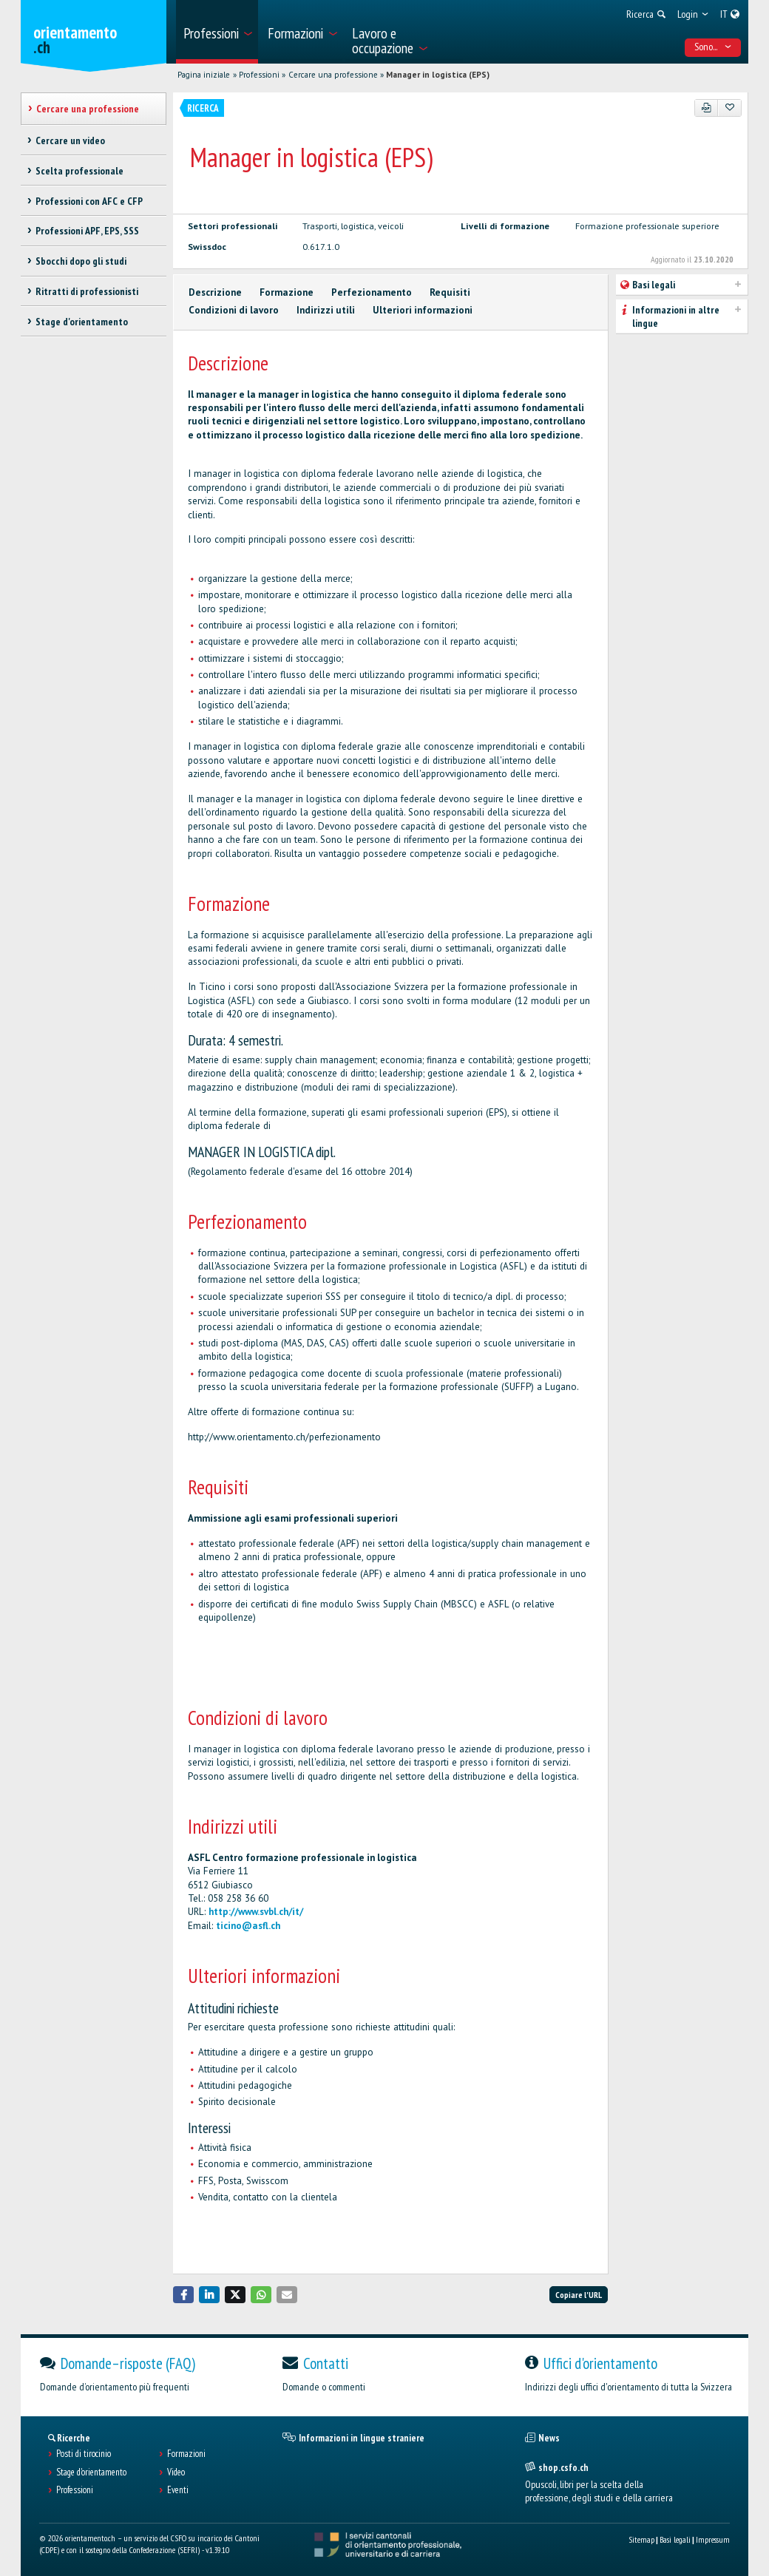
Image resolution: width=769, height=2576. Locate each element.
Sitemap (641, 2539)
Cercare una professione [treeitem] (87, 108)
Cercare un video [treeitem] (70, 140)
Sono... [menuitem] (713, 46)
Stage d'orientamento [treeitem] (81, 321)
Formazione (287, 292)
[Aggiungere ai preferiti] (729, 108)
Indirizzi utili (326, 310)
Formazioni (186, 2454)
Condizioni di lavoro (234, 310)
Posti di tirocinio (83, 2454)
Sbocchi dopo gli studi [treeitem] (80, 261)
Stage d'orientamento (91, 2472)
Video (176, 2472)
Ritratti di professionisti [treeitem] (86, 291)
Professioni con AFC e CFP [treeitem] (89, 201)
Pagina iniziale (203, 75)
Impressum (713, 2539)
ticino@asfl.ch (248, 1925)
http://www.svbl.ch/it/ (256, 1911)
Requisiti (450, 292)
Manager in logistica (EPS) (437, 75)
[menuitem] (217, 32)
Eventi (178, 2490)
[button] (183, 2294)
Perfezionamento (371, 292)
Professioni (259, 75)
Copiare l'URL (578, 2294)
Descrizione (215, 292)
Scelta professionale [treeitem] (79, 170)
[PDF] (706, 108)
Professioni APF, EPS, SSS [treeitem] (87, 230)
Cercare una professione (333, 75)
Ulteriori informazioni (422, 310)
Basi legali (675, 2539)
